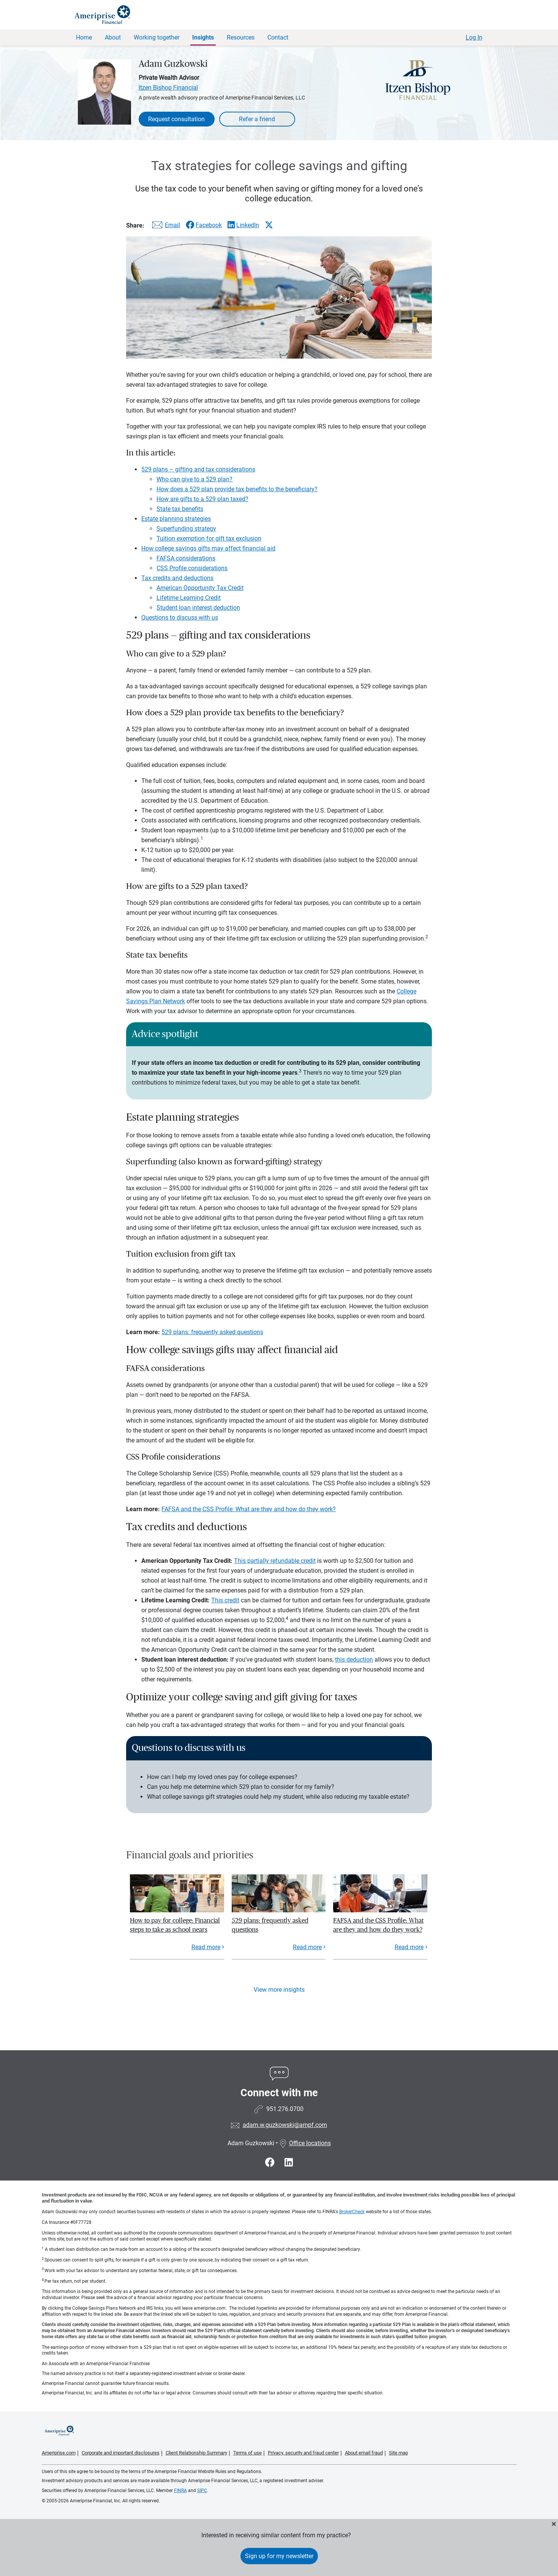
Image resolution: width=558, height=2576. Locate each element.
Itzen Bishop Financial (168, 87)
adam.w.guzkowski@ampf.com (285, 2124)
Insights (203, 37)
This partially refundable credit (275, 1560)
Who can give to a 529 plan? (194, 479)
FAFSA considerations (185, 558)
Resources (240, 37)
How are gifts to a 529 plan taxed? (202, 499)
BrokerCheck (352, 2211)
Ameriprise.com (59, 2453)
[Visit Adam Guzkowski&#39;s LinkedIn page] (289, 2162)
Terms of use (247, 2453)
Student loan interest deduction (198, 607)
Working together (156, 37)
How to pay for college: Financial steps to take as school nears (175, 1925)
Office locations (305, 2143)
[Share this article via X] (269, 225)
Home (84, 37)
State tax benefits (179, 508)
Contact (277, 37)
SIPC (202, 2490)
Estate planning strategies (176, 518)
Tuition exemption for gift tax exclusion (208, 538)
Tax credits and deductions (177, 578)
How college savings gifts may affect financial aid (208, 548)
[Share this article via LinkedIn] (243, 225)
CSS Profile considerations (192, 568)
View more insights (279, 1989)
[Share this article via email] (165, 226)
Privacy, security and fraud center (303, 2453)
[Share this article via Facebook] (204, 225)
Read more (205, 1947)
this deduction (354, 1659)
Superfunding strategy (186, 528)
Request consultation (176, 119)
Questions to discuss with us (179, 617)
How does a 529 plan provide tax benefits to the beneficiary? (237, 489)
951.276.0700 (285, 2109)
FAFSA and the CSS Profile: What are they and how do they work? (248, 1509)
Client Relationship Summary (196, 2453)
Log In (474, 37)
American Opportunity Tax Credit (199, 587)
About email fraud (364, 2453)
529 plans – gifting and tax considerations (198, 469)
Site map (398, 2453)
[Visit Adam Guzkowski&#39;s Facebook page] (271, 2162)
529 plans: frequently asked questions (212, 1332)
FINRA (180, 2490)
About (113, 37)
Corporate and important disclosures (121, 2453)
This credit (225, 1600)
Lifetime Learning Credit (188, 597)
